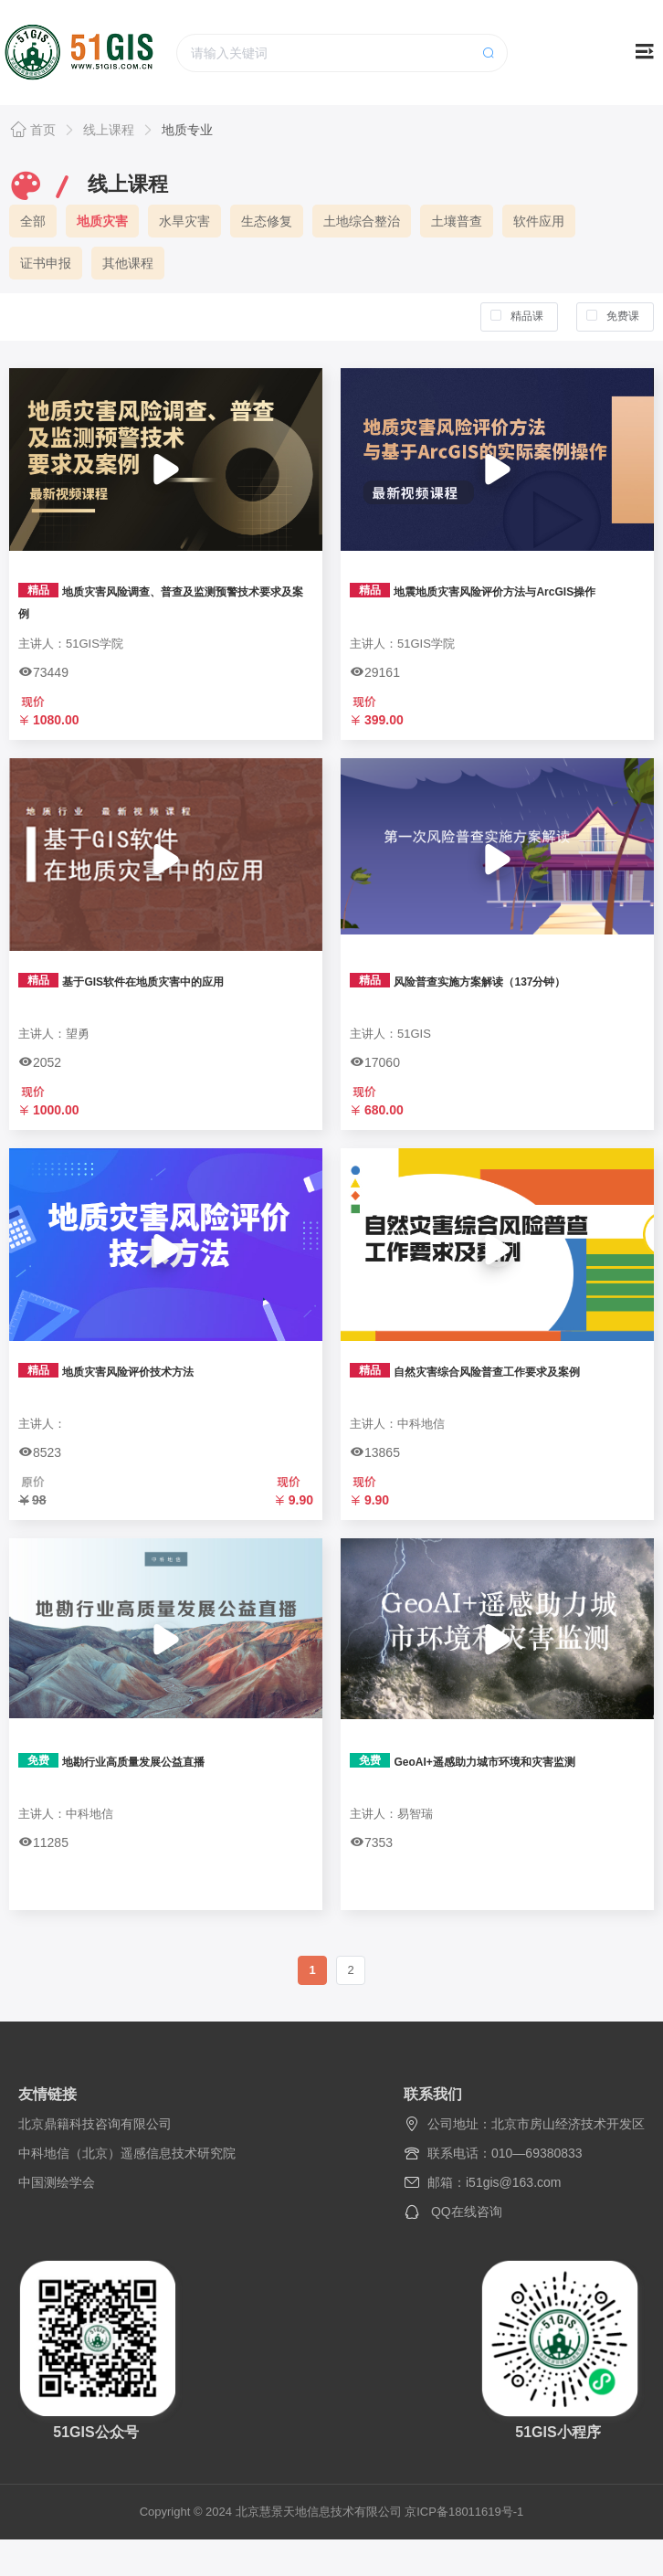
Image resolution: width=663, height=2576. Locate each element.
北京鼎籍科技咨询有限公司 (95, 2124)
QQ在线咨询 (466, 2211)
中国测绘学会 (56, 2182)
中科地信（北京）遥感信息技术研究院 (127, 2153)
